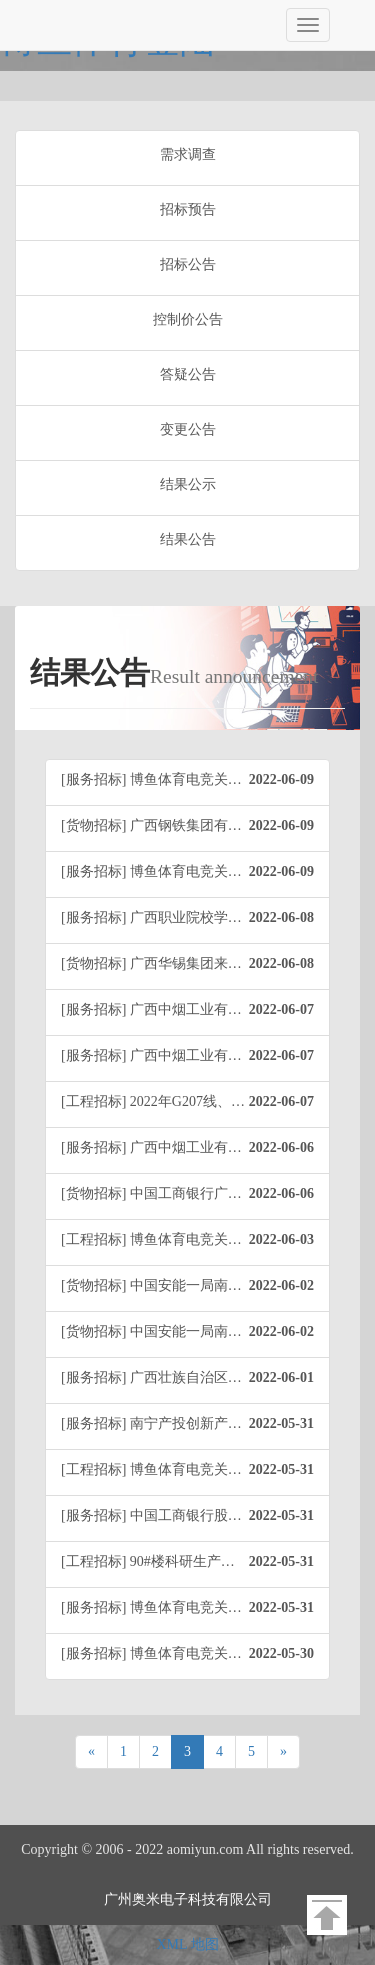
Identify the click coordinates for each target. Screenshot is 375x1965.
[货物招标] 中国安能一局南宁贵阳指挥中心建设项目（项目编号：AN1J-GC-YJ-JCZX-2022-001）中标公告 (195, 1332)
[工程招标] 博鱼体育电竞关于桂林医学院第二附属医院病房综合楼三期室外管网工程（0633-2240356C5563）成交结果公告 (195, 1240)
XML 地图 (187, 1944)
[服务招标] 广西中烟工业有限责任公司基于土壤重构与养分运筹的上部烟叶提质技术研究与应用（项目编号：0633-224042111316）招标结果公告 (195, 1148)
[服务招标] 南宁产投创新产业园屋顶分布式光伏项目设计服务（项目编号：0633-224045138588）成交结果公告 (195, 1424)
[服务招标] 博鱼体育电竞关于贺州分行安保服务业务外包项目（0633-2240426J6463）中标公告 (195, 1608)
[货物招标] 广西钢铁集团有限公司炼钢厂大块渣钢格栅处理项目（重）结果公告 (195, 826)
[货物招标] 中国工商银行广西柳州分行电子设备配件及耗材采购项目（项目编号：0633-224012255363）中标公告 (195, 1194)
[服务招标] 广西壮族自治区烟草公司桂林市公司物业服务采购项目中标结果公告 (195, 1378)
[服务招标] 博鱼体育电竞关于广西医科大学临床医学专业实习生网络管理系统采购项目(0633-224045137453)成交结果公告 (195, 1654)
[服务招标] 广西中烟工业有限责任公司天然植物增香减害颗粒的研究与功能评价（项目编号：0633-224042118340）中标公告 (195, 1010)
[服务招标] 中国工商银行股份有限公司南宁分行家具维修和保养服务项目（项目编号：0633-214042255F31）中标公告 (195, 1516)
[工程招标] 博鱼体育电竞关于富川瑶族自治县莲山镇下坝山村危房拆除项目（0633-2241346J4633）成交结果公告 (195, 1470)
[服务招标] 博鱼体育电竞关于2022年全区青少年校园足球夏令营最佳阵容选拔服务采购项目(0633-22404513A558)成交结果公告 (195, 780)
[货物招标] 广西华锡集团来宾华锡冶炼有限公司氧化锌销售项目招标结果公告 (195, 964)
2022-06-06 (281, 1147)
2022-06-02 (281, 1285)
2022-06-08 (281, 917)
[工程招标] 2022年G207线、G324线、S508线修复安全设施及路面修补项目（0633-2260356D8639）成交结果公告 (195, 1102)
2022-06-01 (281, 1377)
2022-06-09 (281, 779)
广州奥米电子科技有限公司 (188, 1899)
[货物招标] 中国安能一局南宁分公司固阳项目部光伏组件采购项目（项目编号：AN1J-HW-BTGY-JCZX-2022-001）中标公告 (195, 1286)
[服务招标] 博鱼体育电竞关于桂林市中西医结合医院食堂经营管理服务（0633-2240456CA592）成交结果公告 (195, 872)
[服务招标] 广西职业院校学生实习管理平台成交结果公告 (195, 918)
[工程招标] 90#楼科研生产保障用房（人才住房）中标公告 (195, 1562)
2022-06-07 (281, 1009)
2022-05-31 (281, 1423)
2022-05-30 (281, 1653)
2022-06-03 (281, 1239)
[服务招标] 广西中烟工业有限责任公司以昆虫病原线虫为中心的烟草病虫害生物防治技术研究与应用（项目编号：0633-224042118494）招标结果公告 (195, 1056)
